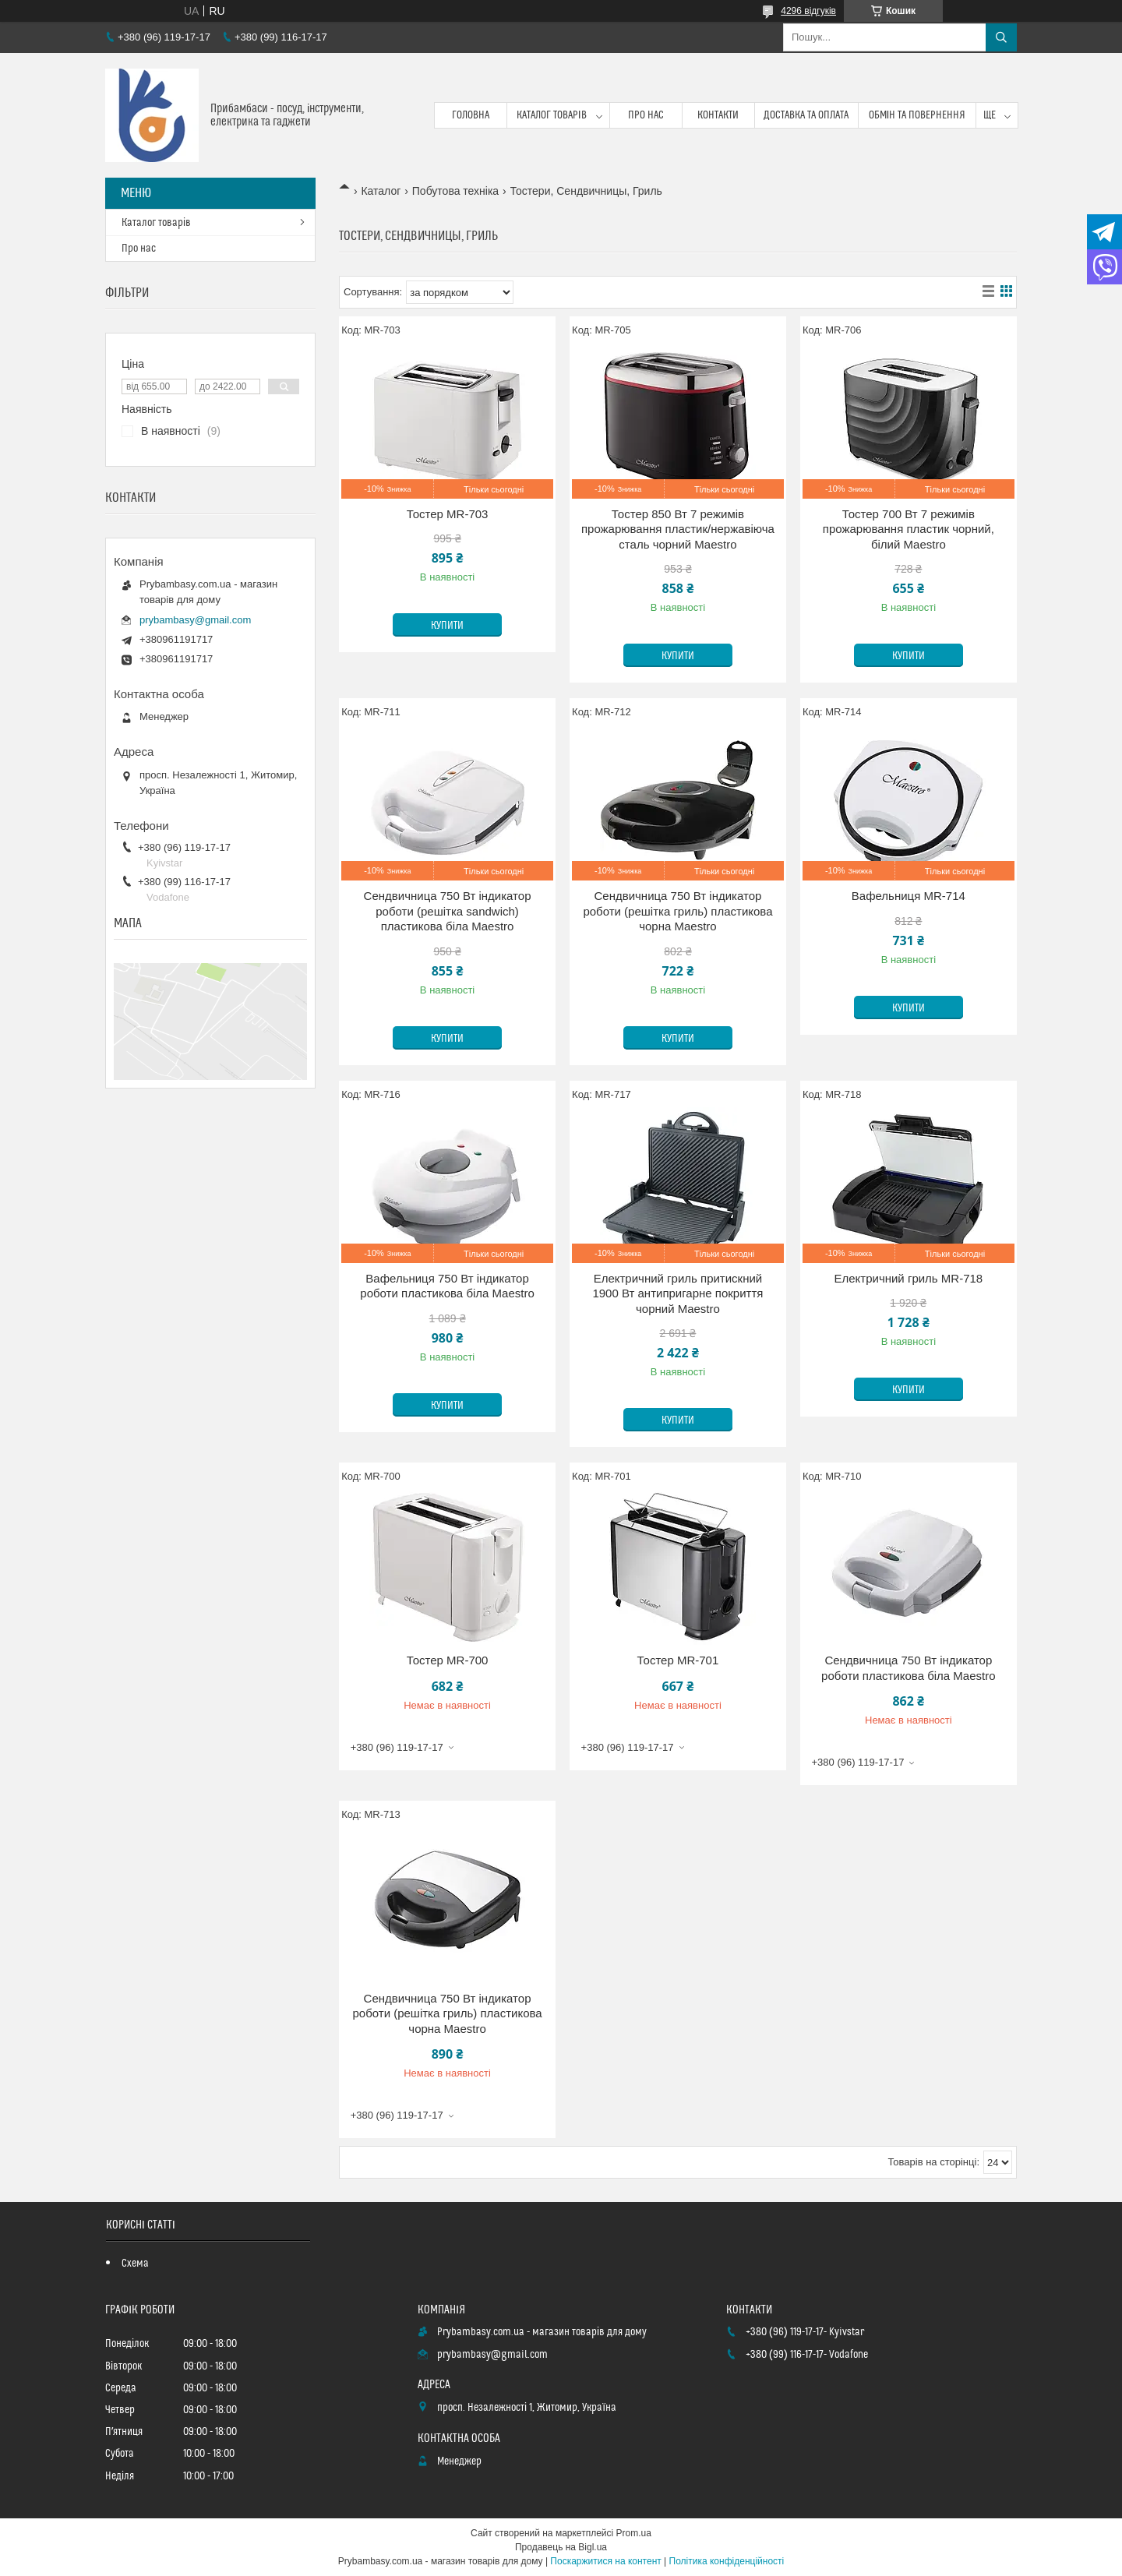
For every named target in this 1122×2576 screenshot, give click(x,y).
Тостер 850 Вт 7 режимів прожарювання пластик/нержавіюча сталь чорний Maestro (677, 529)
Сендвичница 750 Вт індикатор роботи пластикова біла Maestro (908, 1667)
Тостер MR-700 (448, 1660)
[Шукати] (1001, 37)
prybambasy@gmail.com (195, 620)
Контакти (718, 115)
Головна (470, 115)
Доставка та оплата (806, 115)
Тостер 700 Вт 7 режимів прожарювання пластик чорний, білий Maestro (908, 529)
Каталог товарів (552, 115)
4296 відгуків (808, 10)
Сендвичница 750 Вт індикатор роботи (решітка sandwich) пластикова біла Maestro (447, 911)
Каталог (380, 191)
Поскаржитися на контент (605, 2561)
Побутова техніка (455, 191)
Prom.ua (633, 2533)
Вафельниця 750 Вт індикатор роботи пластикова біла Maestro (447, 1286)
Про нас (646, 115)
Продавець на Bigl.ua (561, 2547)
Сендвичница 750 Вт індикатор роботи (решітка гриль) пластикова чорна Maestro (677, 911)
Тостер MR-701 (678, 1660)
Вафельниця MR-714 (908, 895)
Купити (447, 625)
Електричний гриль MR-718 (908, 1278)
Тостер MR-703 (448, 513)
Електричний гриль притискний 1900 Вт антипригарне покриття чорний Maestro (677, 1293)
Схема (135, 2263)
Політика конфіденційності (727, 2561)
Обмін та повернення (917, 115)
